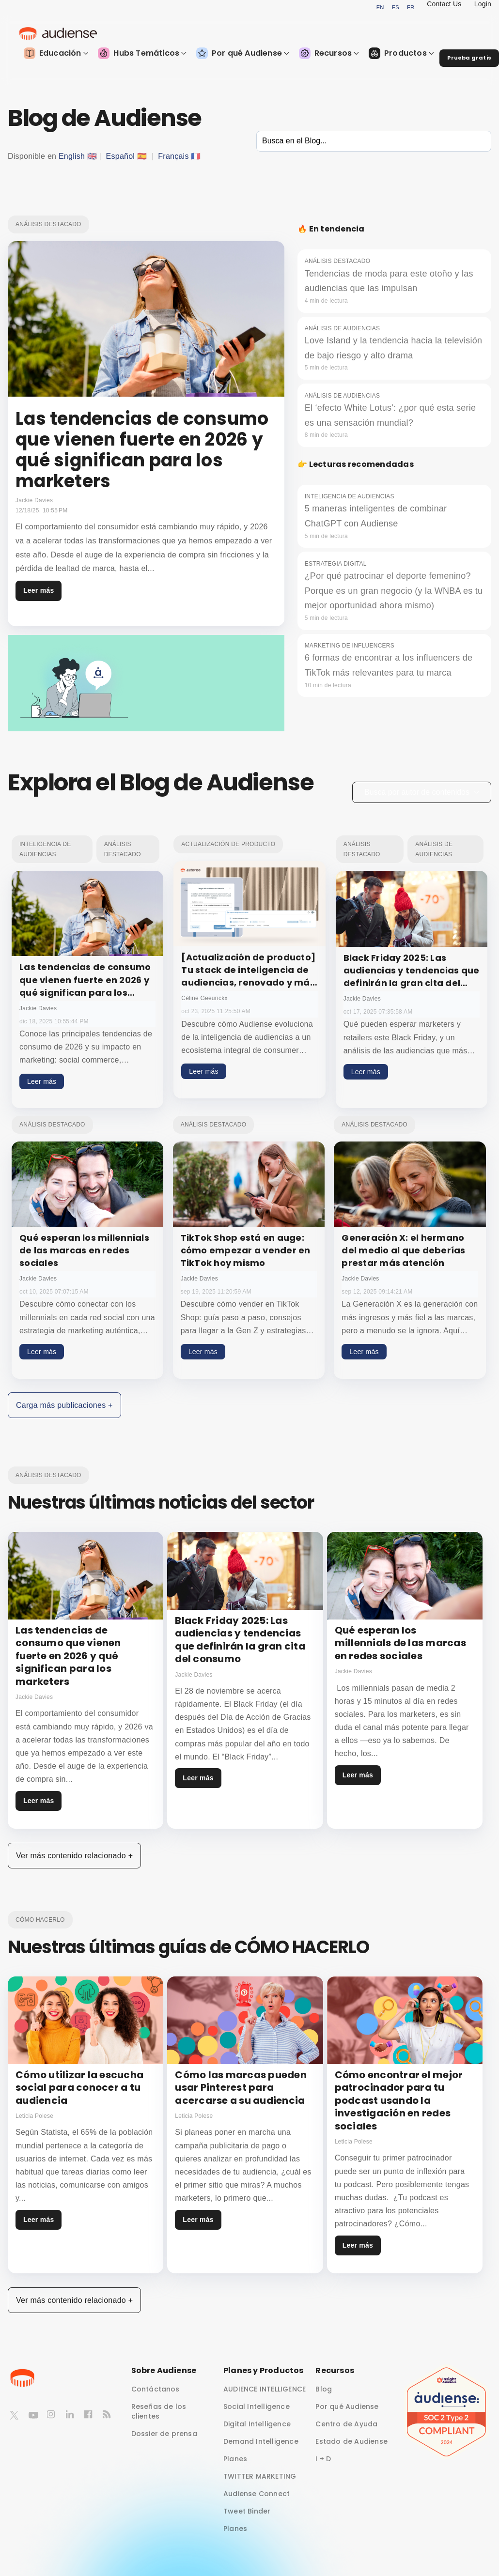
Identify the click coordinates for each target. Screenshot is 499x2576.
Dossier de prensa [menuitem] (164, 2433)
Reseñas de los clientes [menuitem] (159, 2411)
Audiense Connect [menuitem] (256, 2494)
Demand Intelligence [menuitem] (260, 2441)
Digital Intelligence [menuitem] (257, 2424)
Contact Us (444, 4)
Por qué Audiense (242, 53)
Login (482, 4)
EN (380, 7)
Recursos (329, 53)
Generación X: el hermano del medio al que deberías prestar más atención (403, 1250)
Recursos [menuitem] (334, 2370)
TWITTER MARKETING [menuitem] (259, 2476)
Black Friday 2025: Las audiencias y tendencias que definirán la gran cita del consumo (411, 977)
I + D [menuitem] (323, 2459)
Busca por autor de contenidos (421, 792)
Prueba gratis (469, 58)
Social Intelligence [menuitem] (256, 2406)
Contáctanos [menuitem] (155, 2389)
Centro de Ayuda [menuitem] (346, 2424)
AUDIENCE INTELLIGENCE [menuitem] (264, 2389)
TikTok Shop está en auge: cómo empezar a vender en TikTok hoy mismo (246, 1250)
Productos (401, 53)
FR (410, 7)
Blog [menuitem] (323, 2389)
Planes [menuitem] (235, 2459)
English (72, 156)
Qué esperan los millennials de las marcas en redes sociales (84, 1250)
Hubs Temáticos (142, 53)
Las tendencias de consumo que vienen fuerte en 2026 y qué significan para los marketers (85, 986)
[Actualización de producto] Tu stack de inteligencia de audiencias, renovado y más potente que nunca (248, 976)
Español (120, 156)
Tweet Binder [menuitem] (246, 2511)
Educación (56, 53)
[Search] (373, 141)
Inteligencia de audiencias (45, 849)
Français (173, 156)
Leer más (38, 590)
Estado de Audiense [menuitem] (351, 2441)
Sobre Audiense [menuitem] (164, 2370)
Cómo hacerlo (40, 1919)
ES (395, 7)
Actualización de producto (228, 844)
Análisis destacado (48, 224)
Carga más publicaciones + (64, 1405)
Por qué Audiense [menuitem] (346, 2406)
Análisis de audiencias (433, 849)
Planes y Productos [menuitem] (263, 2370)
